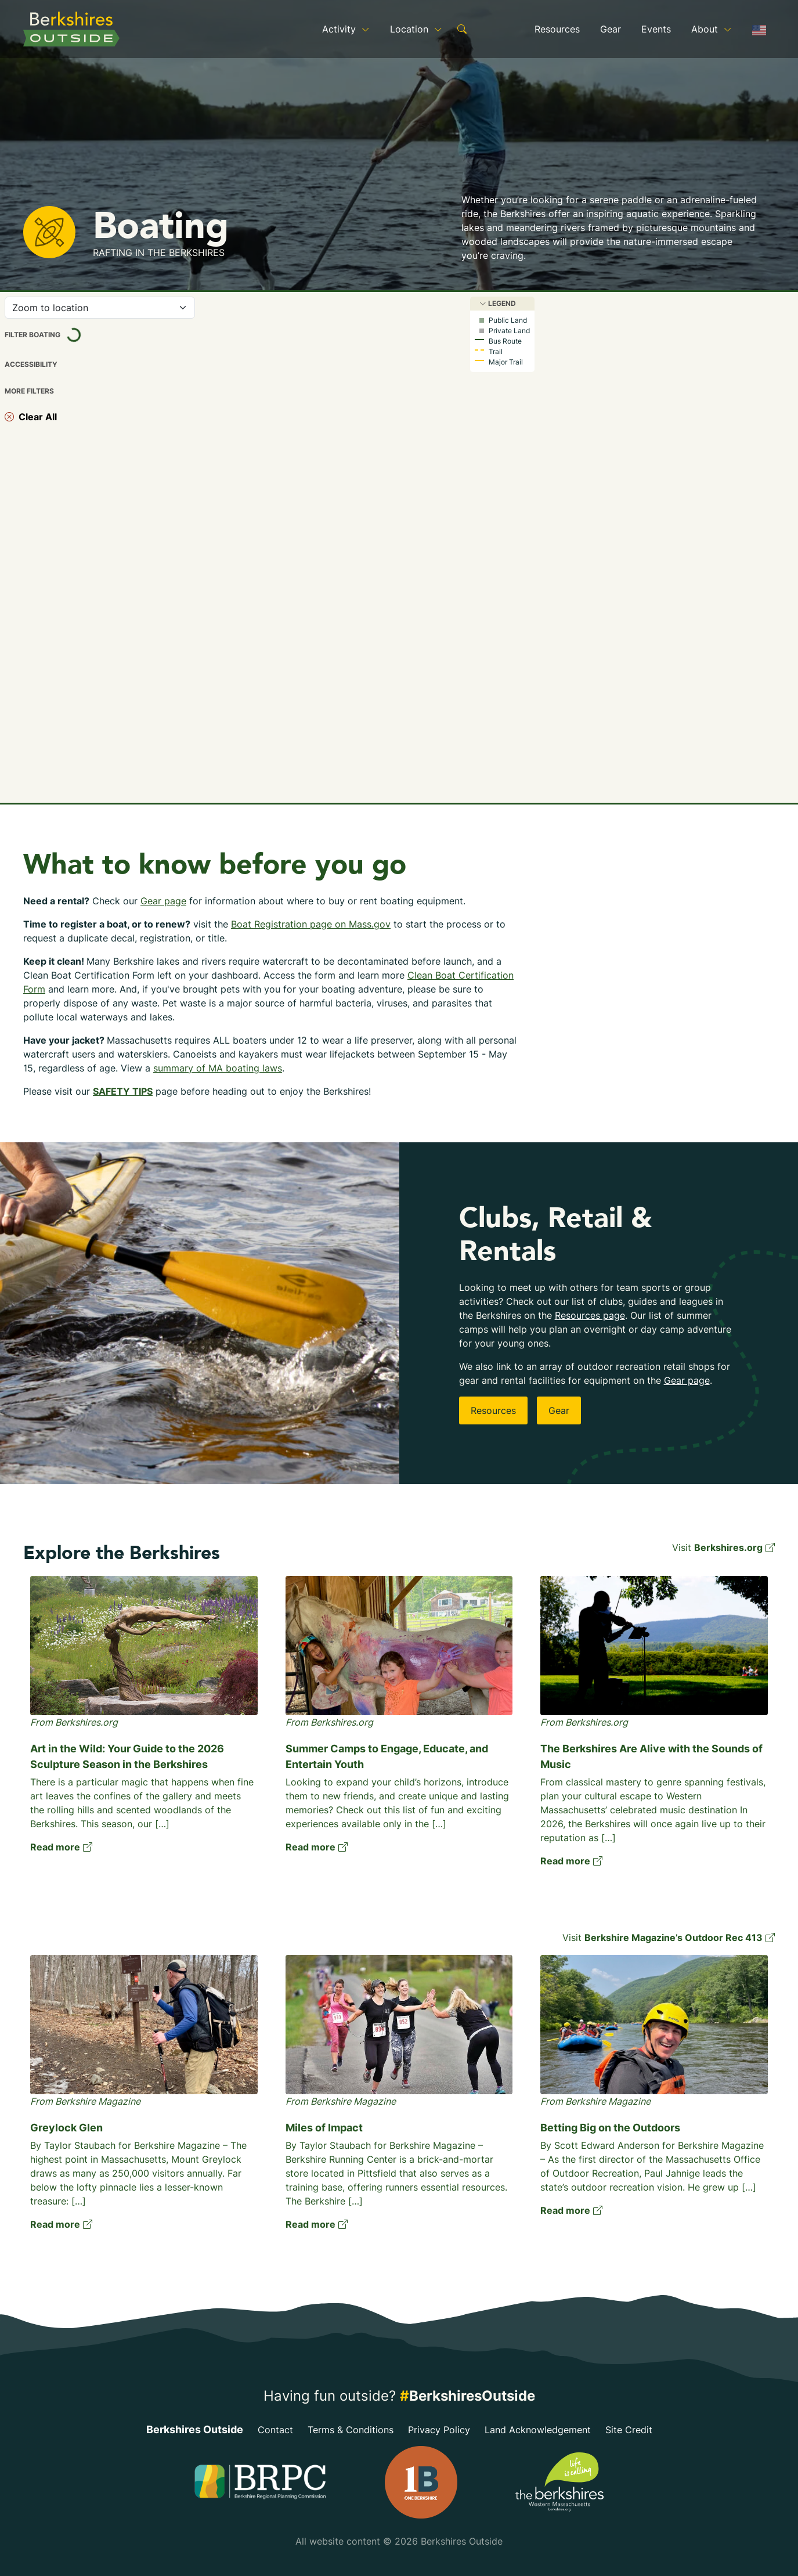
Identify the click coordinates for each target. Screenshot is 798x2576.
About (711, 29)
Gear (610, 29)
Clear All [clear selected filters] (31, 417)
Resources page (590, 1315)
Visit (723, 1547)
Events (656, 29)
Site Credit (628, 2430)
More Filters (29, 391)
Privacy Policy (439, 2430)
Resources (557, 29)
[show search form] (462, 29)
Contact (275, 2430)
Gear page (163, 901)
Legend (497, 303)
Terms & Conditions (350, 2430)
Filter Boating (54, 335)
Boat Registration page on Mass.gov (311, 924)
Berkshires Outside (194, 2429)
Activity (346, 29)
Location (416, 29)
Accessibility (31, 364)
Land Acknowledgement (538, 2430)
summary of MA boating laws (217, 1068)
